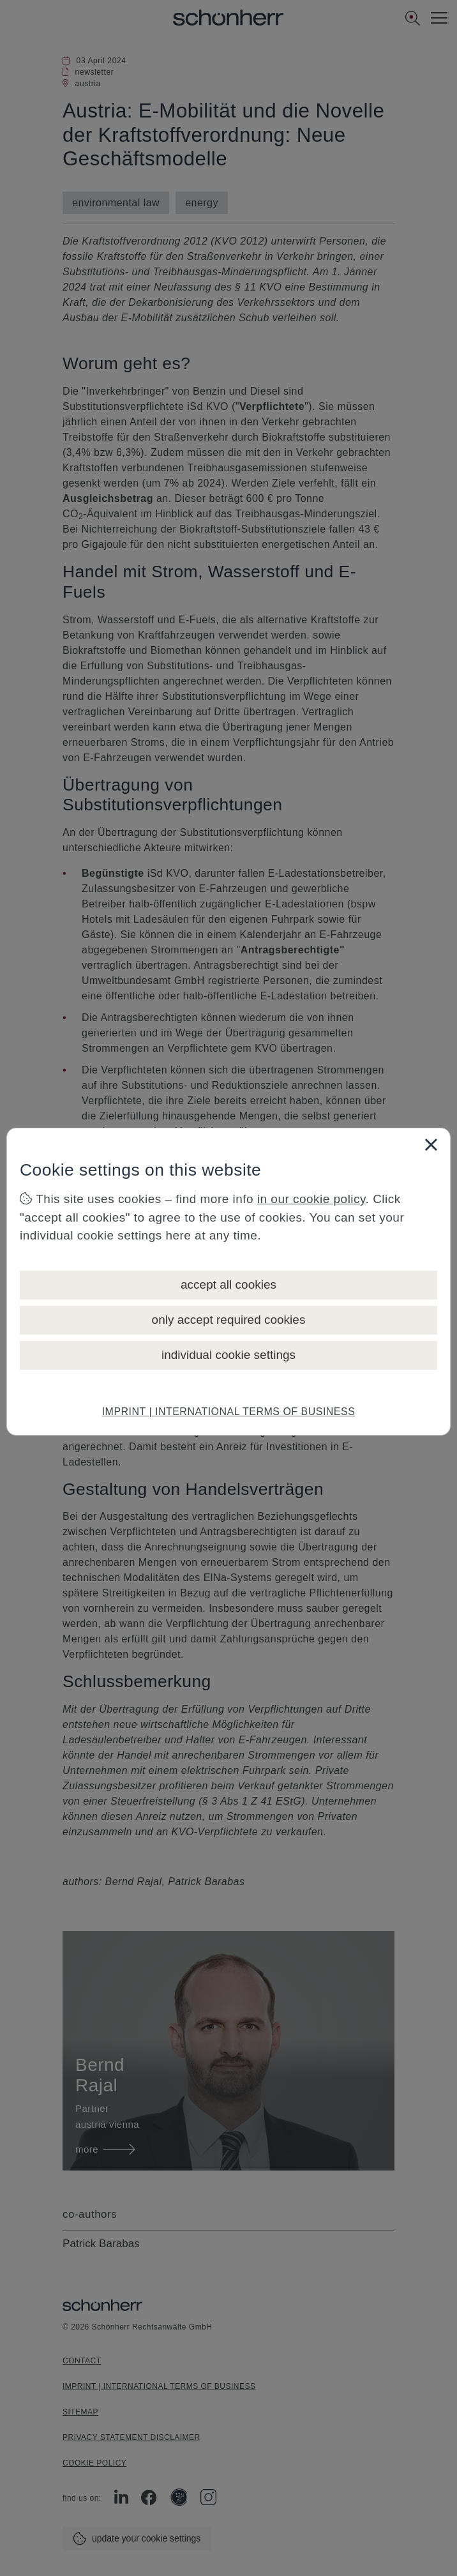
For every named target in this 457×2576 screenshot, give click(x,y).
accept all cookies (228, 1284)
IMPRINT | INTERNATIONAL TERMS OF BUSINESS (229, 1411)
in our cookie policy (311, 1199)
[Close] (430, 1144)
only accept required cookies (229, 1319)
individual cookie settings (228, 1354)
